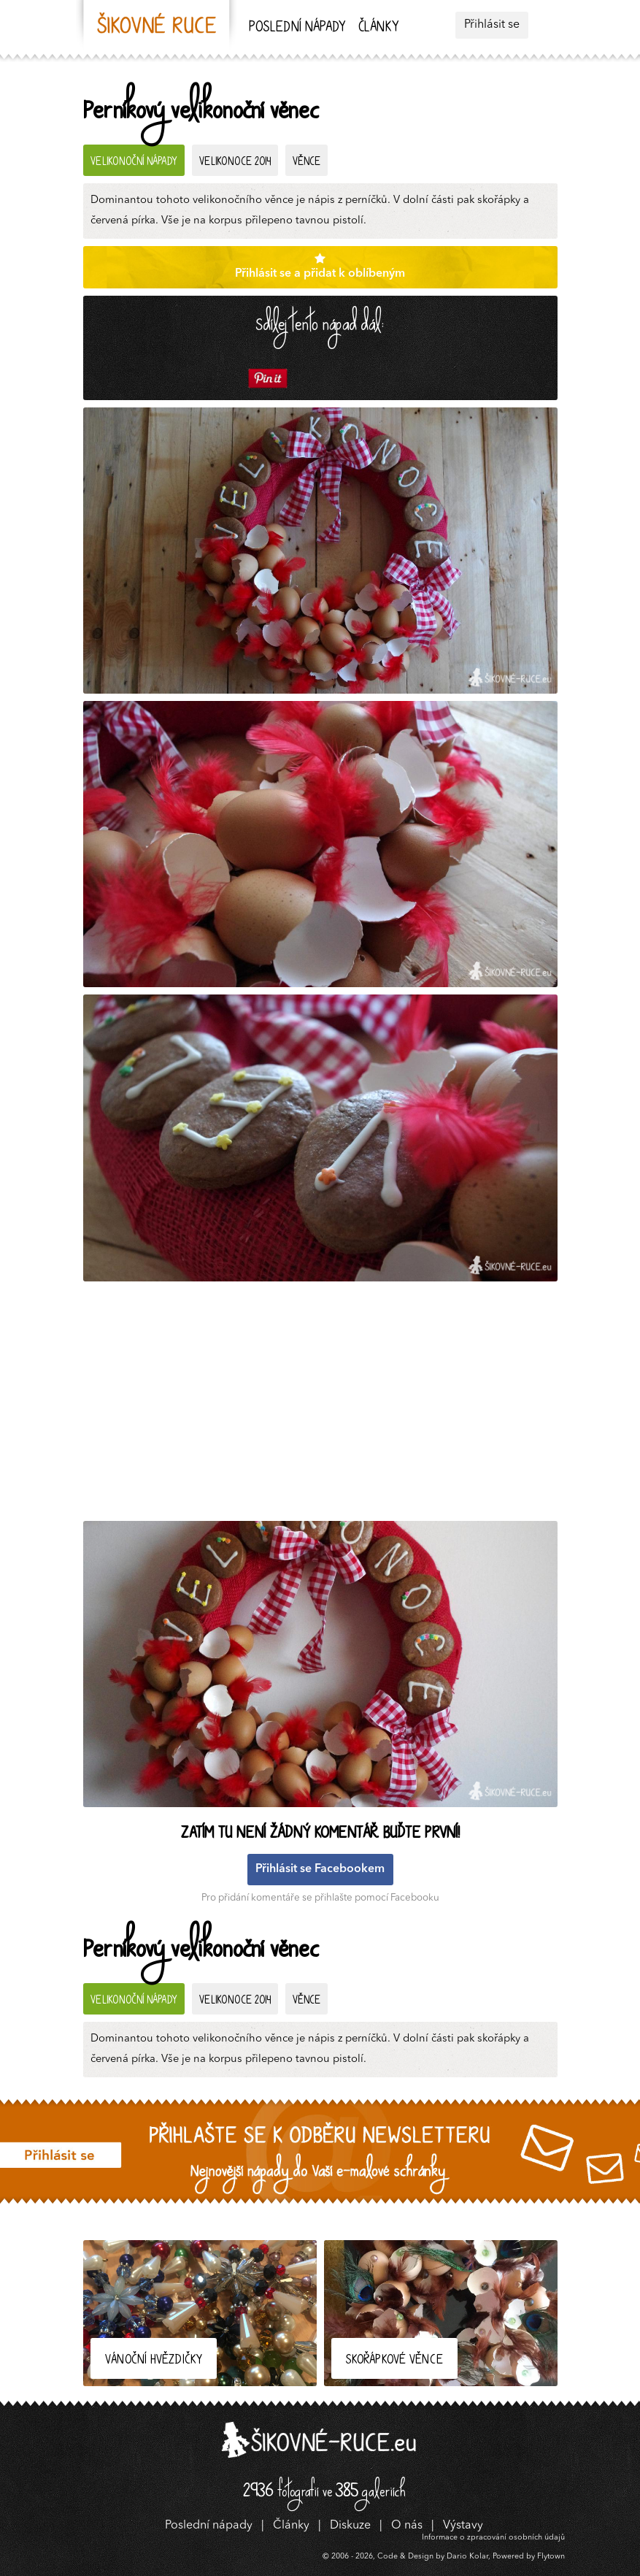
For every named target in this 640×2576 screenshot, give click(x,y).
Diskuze (350, 2525)
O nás (407, 2525)
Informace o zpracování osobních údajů (493, 2538)
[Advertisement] (324, 1405)
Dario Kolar (467, 2557)
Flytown (551, 2557)
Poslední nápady (297, 28)
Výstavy (463, 2525)
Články (378, 28)
